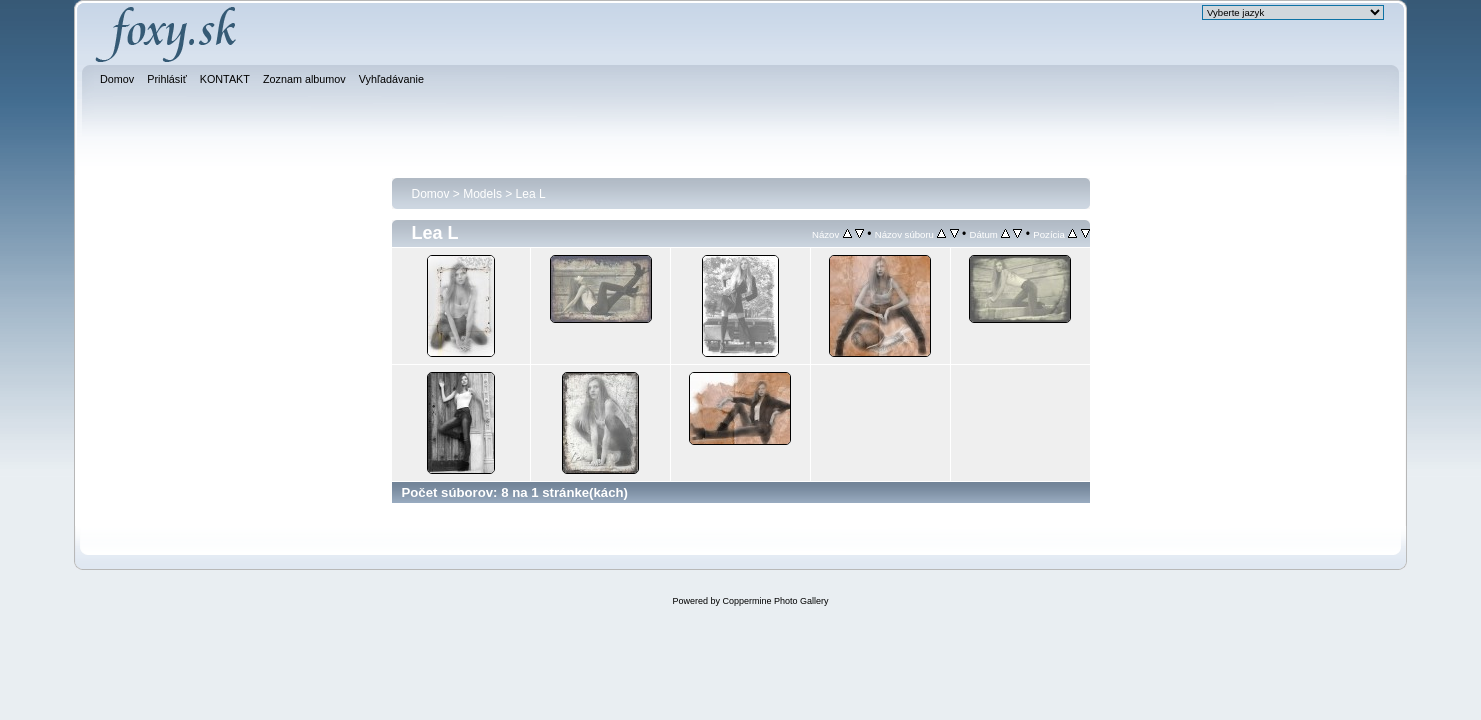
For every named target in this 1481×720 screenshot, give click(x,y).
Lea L (531, 194)
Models (482, 194)
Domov (431, 194)
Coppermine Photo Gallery (775, 601)
